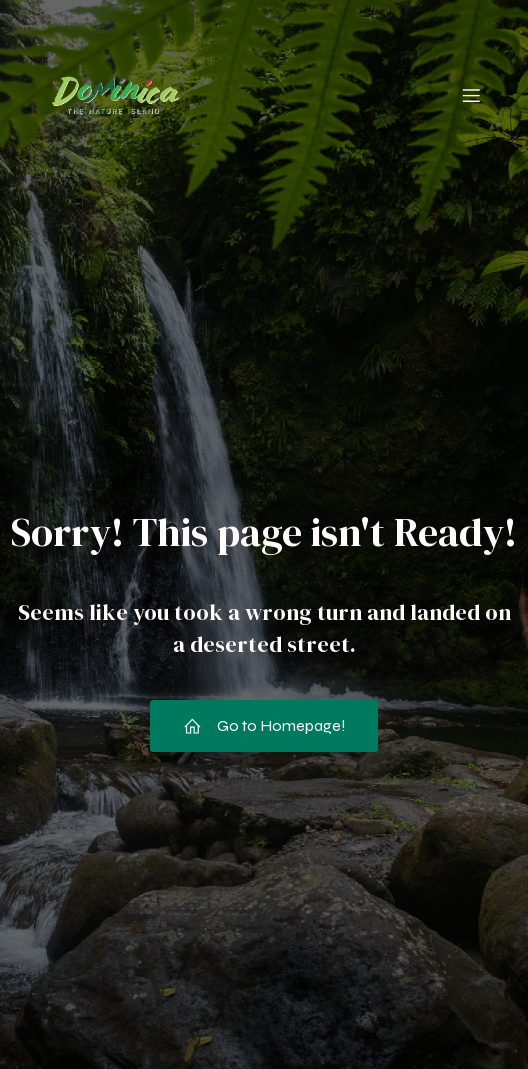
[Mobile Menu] (471, 95)
